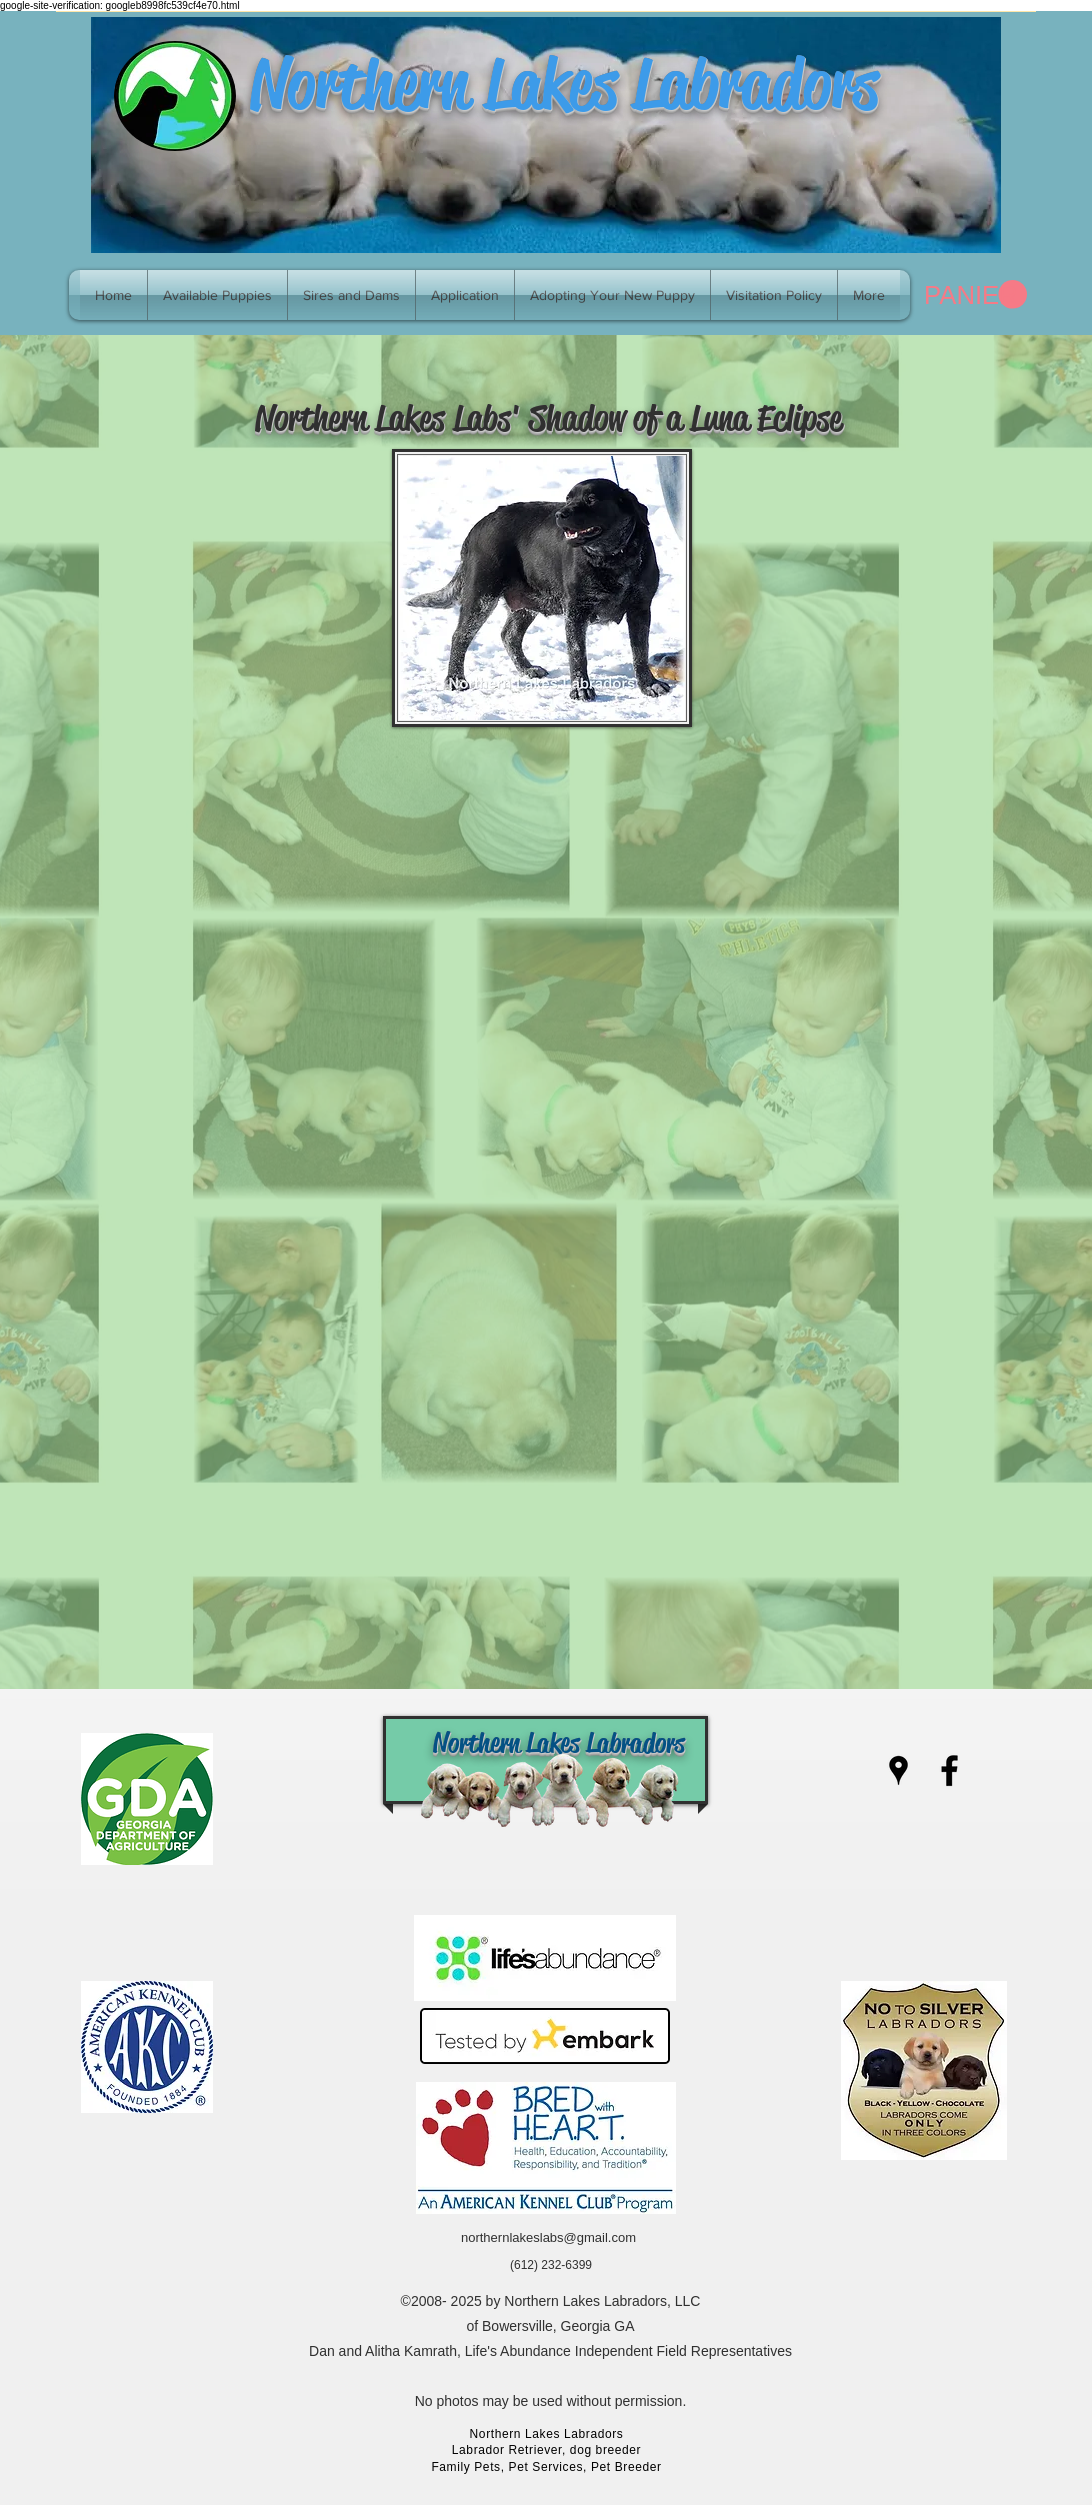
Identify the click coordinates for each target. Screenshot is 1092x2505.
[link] (975, 295)
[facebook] (949, 1770)
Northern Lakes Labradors (564, 84)
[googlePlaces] (898, 1770)
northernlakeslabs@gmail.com (548, 2237)
